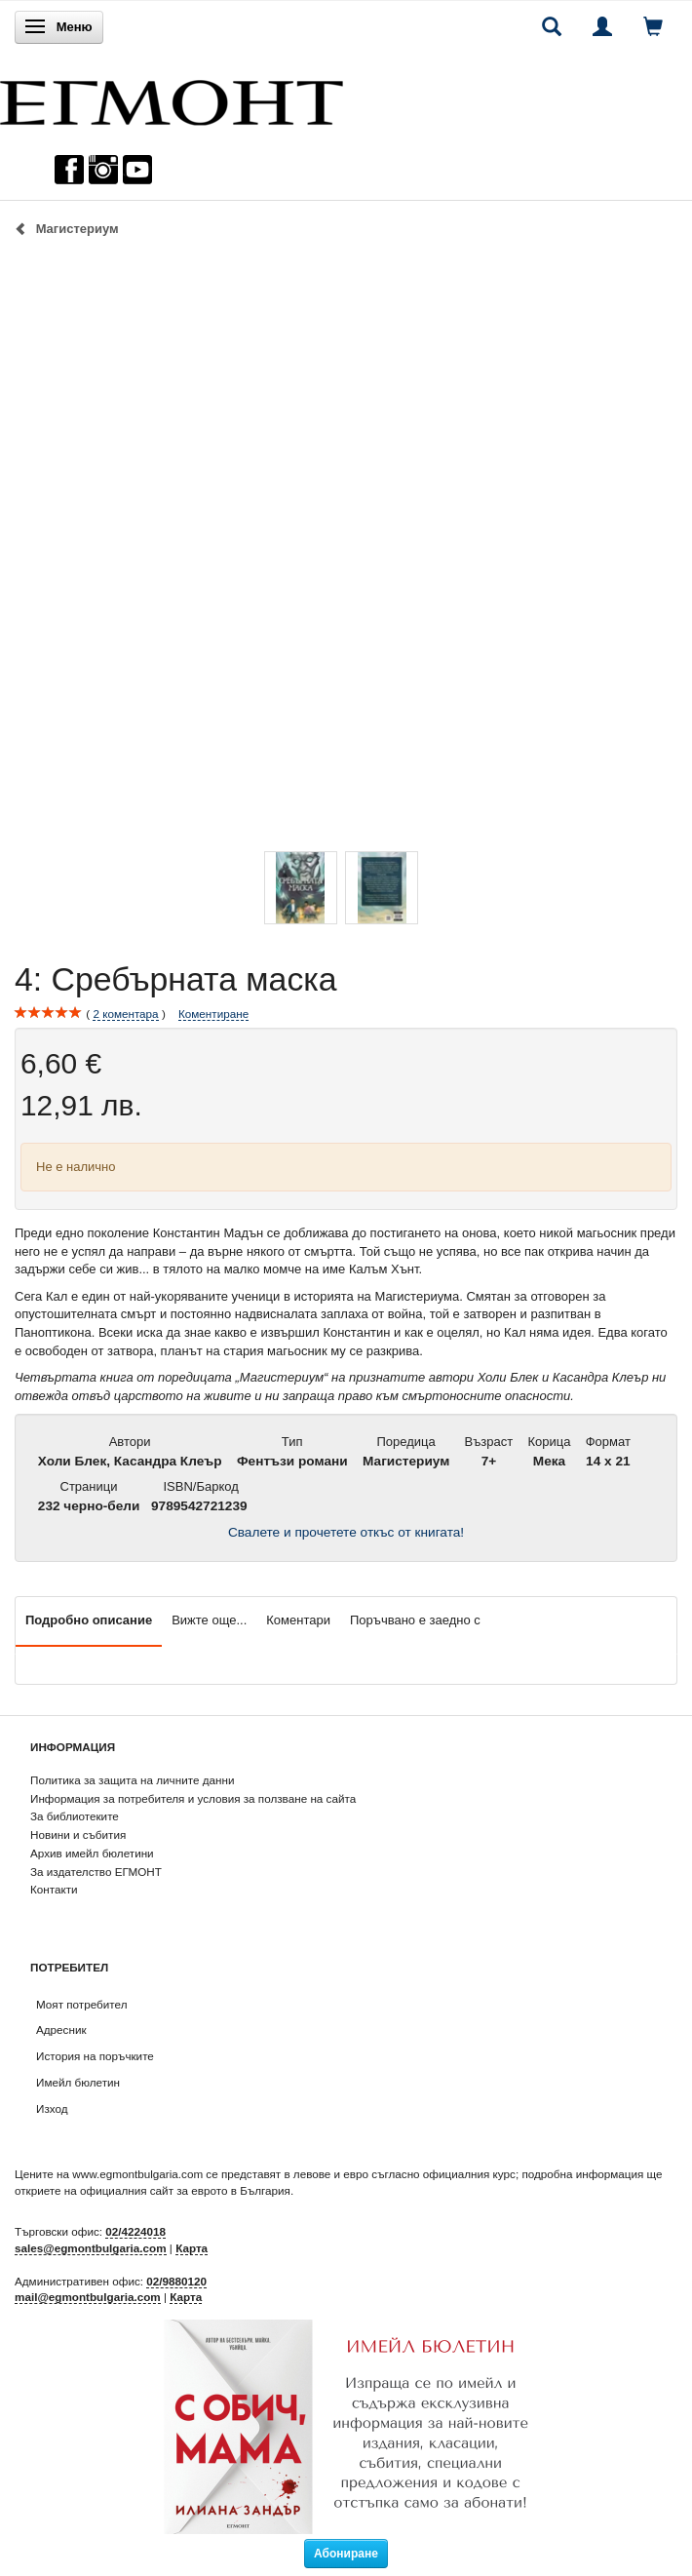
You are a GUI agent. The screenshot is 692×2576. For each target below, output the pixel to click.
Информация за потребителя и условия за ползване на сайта (193, 1798)
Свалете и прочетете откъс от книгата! (346, 1532)
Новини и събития (78, 1834)
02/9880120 (176, 2281)
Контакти (54, 1889)
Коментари (298, 1620)
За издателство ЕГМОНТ (96, 1871)
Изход (52, 2108)
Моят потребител (81, 2004)
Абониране (346, 2553)
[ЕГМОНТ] (171, 98)
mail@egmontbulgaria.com (88, 2296)
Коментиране (213, 1013)
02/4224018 (135, 2231)
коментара (125, 1014)
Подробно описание (88, 1620)
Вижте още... (209, 1620)
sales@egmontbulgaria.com (91, 2248)
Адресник (61, 2029)
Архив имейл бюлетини (92, 1853)
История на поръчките (95, 2055)
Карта (191, 2248)
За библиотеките (74, 1816)
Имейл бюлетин (78, 2082)
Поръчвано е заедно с (415, 1620)
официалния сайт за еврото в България (185, 2190)
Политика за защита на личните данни (132, 1780)
